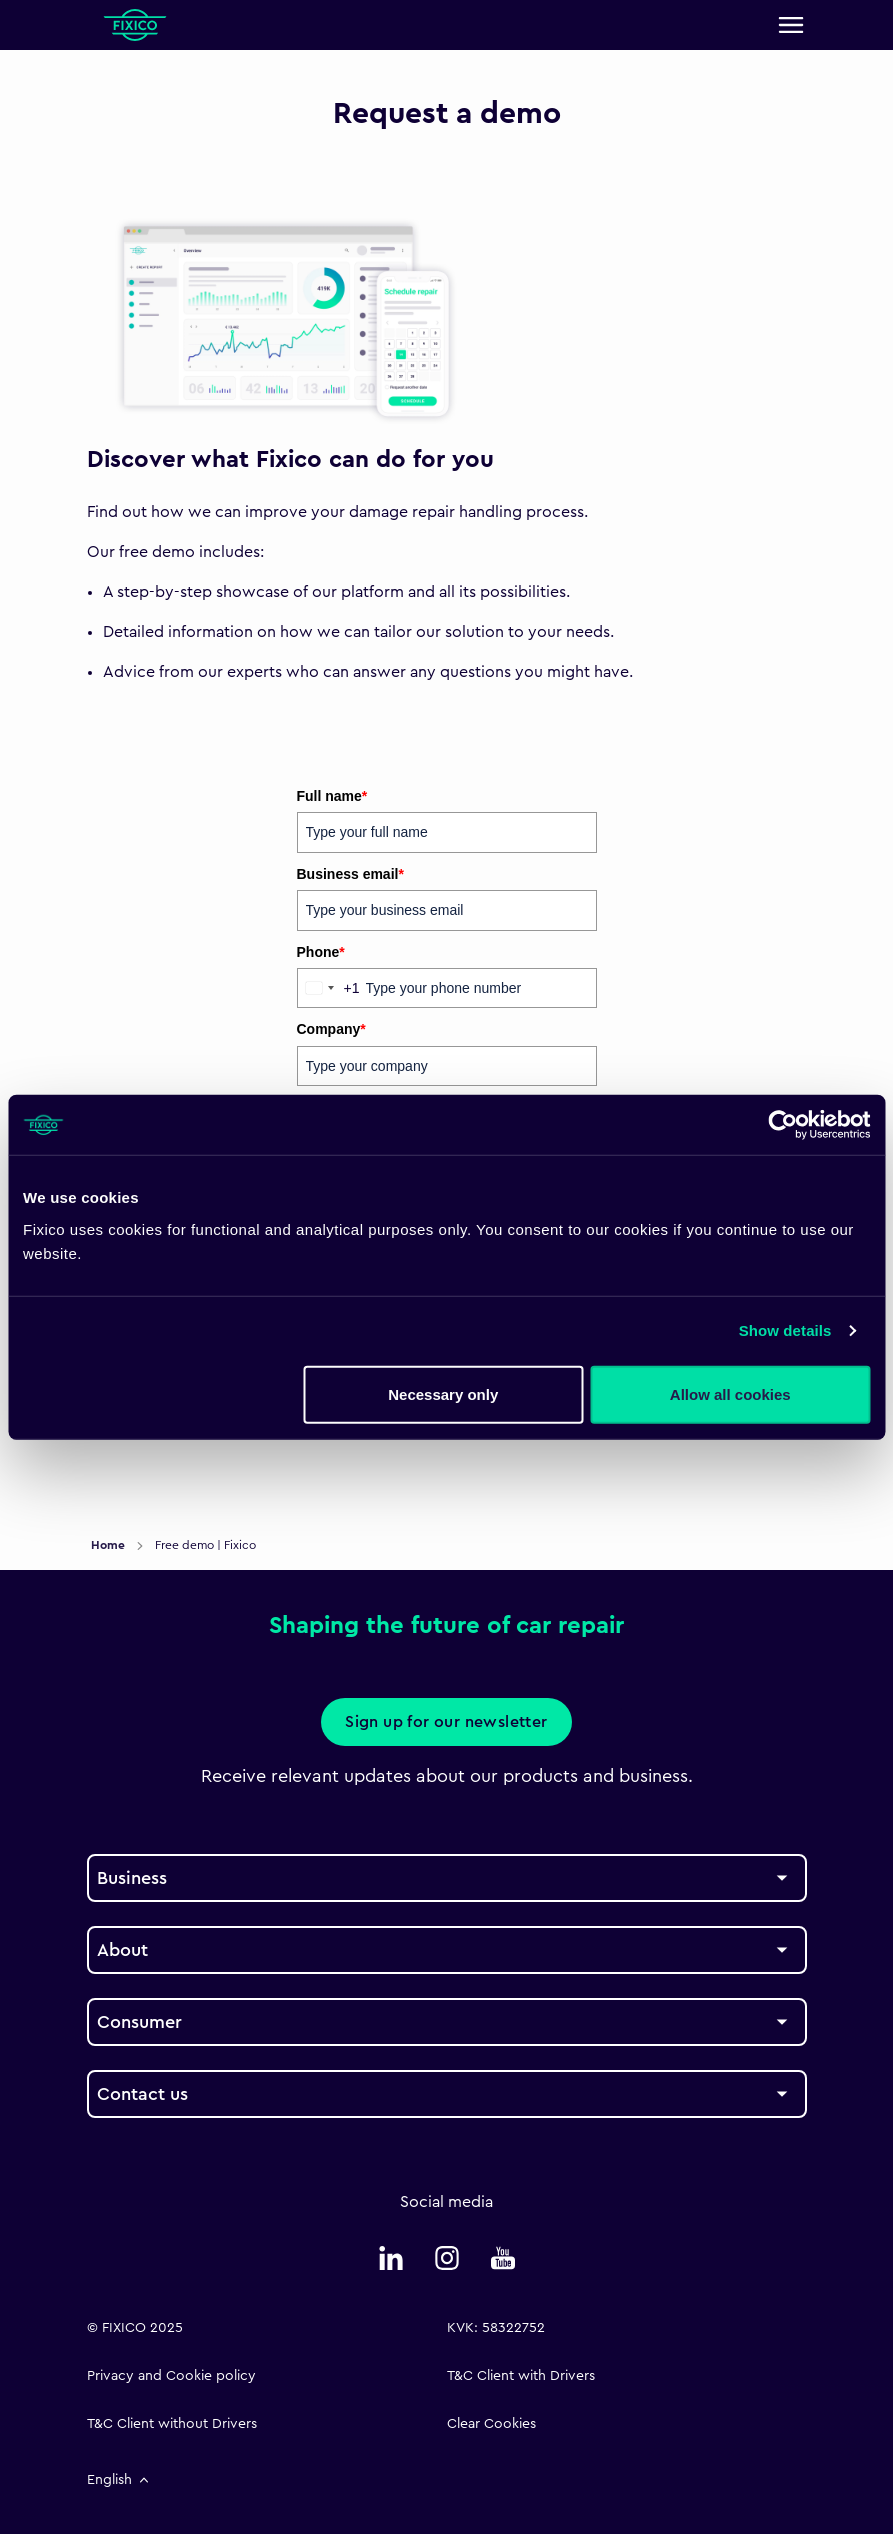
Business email (350, 874)
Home (109, 1545)
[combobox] (329, 988)
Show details (785, 1330)
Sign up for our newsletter (446, 1722)
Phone (321, 952)
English (119, 2480)
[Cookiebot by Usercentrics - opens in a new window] (782, 1125)
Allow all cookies (730, 1393)
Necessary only (443, 1393)
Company (331, 1029)
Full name (332, 796)
